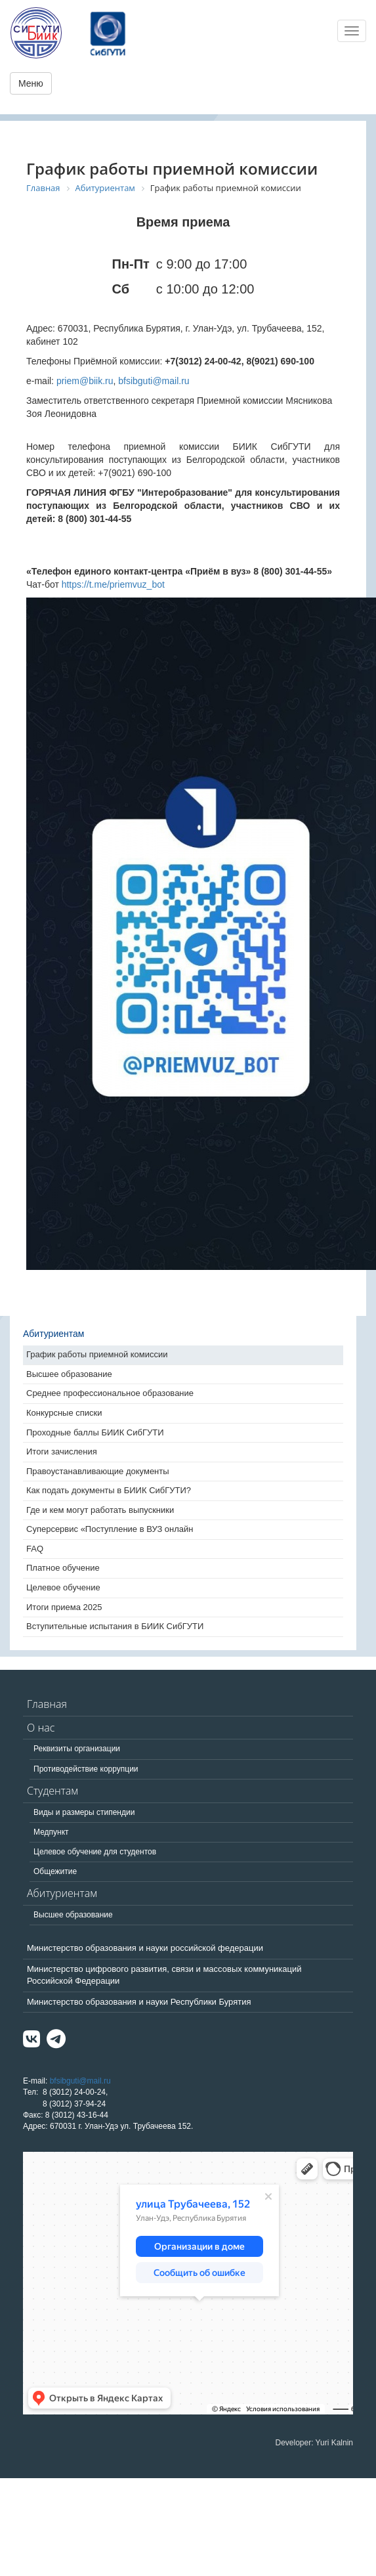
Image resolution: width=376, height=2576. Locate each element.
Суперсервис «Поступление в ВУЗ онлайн (110, 1529)
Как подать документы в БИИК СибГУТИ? (108, 1490)
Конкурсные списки (64, 1413)
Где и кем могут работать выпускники (100, 1510)
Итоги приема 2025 (64, 1607)
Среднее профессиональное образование (110, 1393)
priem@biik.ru (85, 381)
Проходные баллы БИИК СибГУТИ (95, 1432)
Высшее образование (69, 1374)
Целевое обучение (63, 1587)
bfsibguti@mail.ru (153, 381)
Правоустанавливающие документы (97, 1471)
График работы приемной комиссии (97, 1354)
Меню (30, 83)
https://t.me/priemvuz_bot (113, 584)
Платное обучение (63, 1568)
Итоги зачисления (61, 1451)
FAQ (34, 1549)
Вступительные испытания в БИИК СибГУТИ (114, 1626)
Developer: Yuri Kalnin (314, 2442)
